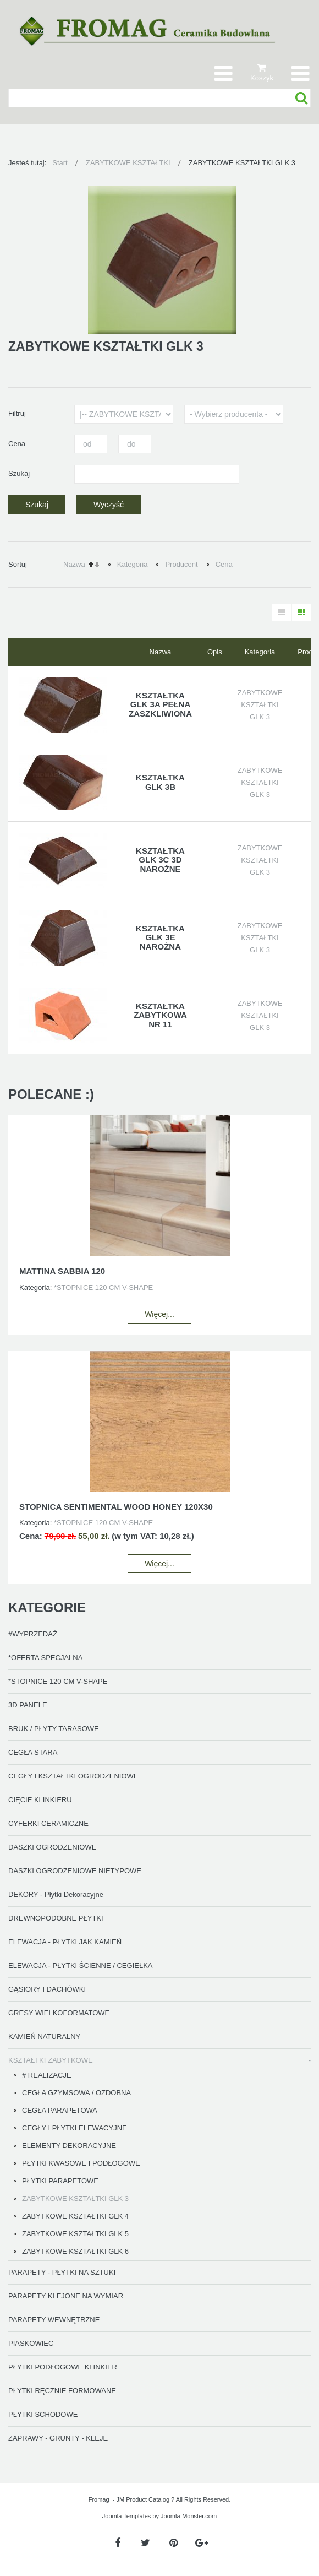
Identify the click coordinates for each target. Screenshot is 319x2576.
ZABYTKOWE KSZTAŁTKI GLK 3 (75, 2198)
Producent (181, 564)
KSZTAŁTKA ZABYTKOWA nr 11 (160, 1015)
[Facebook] (117, 2543)
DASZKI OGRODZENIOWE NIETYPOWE (74, 1871)
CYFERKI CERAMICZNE (48, 1823)
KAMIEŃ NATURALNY (44, 2036)
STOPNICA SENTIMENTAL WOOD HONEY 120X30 (116, 1506)
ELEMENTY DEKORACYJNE (69, 2145)
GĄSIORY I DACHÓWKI (47, 1989)
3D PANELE (27, 1705)
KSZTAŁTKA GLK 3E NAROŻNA (160, 937)
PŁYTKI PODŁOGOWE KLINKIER (62, 2367)
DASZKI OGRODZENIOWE (52, 1847)
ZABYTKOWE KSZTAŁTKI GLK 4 (75, 2216)
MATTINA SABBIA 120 (62, 1271)
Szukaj (301, 98)
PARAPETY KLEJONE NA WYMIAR (65, 2296)
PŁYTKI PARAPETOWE (60, 2181)
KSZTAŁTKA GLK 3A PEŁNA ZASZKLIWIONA (160, 704)
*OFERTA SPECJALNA (45, 1657)
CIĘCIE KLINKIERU (40, 1800)
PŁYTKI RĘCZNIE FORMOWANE (62, 2391)
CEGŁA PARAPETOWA (59, 2110)
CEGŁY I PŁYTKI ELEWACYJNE (74, 2128)
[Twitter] (145, 2543)
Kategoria (132, 564)
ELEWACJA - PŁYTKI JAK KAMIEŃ (65, 1942)
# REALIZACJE (47, 2075)
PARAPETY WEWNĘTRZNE (54, 2319)
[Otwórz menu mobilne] (300, 73)
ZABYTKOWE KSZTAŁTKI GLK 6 (75, 2251)
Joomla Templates (126, 2516)
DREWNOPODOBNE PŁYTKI (55, 1918)
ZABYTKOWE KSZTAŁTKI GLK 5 (75, 2234)
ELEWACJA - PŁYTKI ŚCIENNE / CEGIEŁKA (80, 1965)
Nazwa (74, 564)
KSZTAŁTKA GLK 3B (160, 782)
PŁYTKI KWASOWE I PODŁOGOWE (81, 2163)
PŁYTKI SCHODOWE (43, 2414)
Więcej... (159, 1314)
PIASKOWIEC (30, 2343)
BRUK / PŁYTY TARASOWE (53, 1728)
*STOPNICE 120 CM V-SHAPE (57, 1681)
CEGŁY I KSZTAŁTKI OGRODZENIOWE (73, 1776)
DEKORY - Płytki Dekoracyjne (55, 1894)
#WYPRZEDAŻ (32, 1634)
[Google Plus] (201, 2543)
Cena (224, 564)
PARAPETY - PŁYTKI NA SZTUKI (62, 2272)
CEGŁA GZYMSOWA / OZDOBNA (76, 2093)
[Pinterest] (173, 2543)
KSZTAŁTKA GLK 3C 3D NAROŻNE (160, 860)
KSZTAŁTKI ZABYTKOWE (50, 2060)
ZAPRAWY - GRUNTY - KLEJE (58, 2438)
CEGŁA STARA (32, 1752)
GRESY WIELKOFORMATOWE (58, 2013)
